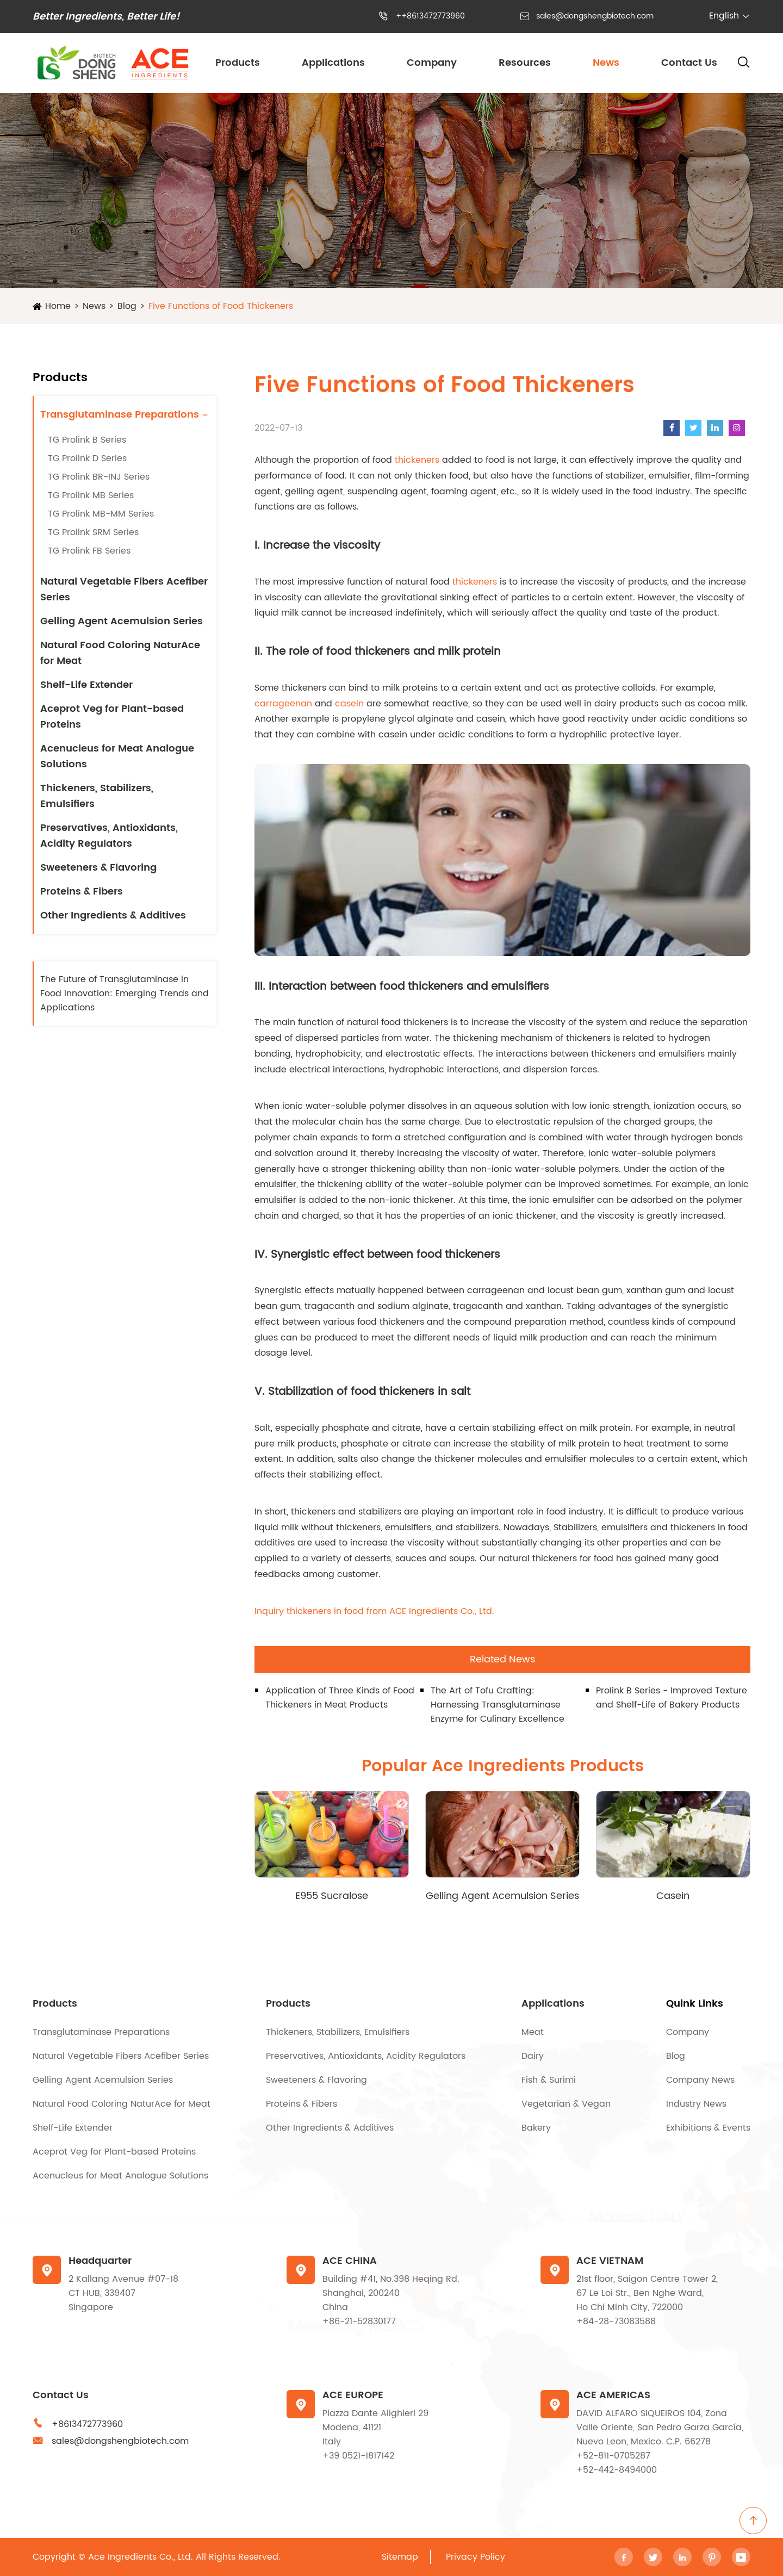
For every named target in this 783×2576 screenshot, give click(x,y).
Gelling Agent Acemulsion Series (121, 621)
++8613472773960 (430, 16)
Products (237, 63)
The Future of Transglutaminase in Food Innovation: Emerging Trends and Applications (124, 993)
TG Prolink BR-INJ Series (99, 477)
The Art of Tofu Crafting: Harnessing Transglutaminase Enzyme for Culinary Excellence (497, 1705)
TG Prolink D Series (87, 458)
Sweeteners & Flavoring (98, 868)
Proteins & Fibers (81, 891)
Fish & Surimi (548, 2080)
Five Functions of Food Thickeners (220, 306)
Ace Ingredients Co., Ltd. (140, 2557)
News (606, 63)
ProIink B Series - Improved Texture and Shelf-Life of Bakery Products (671, 1698)
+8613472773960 (87, 2424)
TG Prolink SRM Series (93, 532)
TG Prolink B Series (87, 440)
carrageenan (283, 704)
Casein (672, 1896)
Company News (700, 2080)
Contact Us (689, 63)
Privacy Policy (475, 2557)
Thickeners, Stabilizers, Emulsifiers (96, 796)
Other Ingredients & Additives (113, 915)
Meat (532, 2032)
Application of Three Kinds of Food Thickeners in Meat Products (339, 1698)
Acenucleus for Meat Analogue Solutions (117, 756)
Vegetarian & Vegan (566, 2104)
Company (432, 63)
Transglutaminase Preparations (119, 415)
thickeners (417, 460)
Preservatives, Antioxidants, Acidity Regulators (109, 836)
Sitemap (400, 2557)
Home (58, 306)
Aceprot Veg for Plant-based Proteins (112, 717)
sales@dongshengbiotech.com (595, 16)
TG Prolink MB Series (91, 495)
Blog (126, 306)
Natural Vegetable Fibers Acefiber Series (124, 589)
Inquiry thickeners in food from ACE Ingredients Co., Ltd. (374, 1611)
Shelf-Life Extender (86, 685)
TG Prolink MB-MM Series (101, 514)
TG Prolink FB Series (89, 551)
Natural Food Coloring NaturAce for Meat (120, 653)
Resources (525, 63)
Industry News (696, 2104)
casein (349, 704)
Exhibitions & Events (708, 2128)
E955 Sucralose (331, 1896)
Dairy (532, 2056)
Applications (333, 63)
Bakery (536, 2128)
